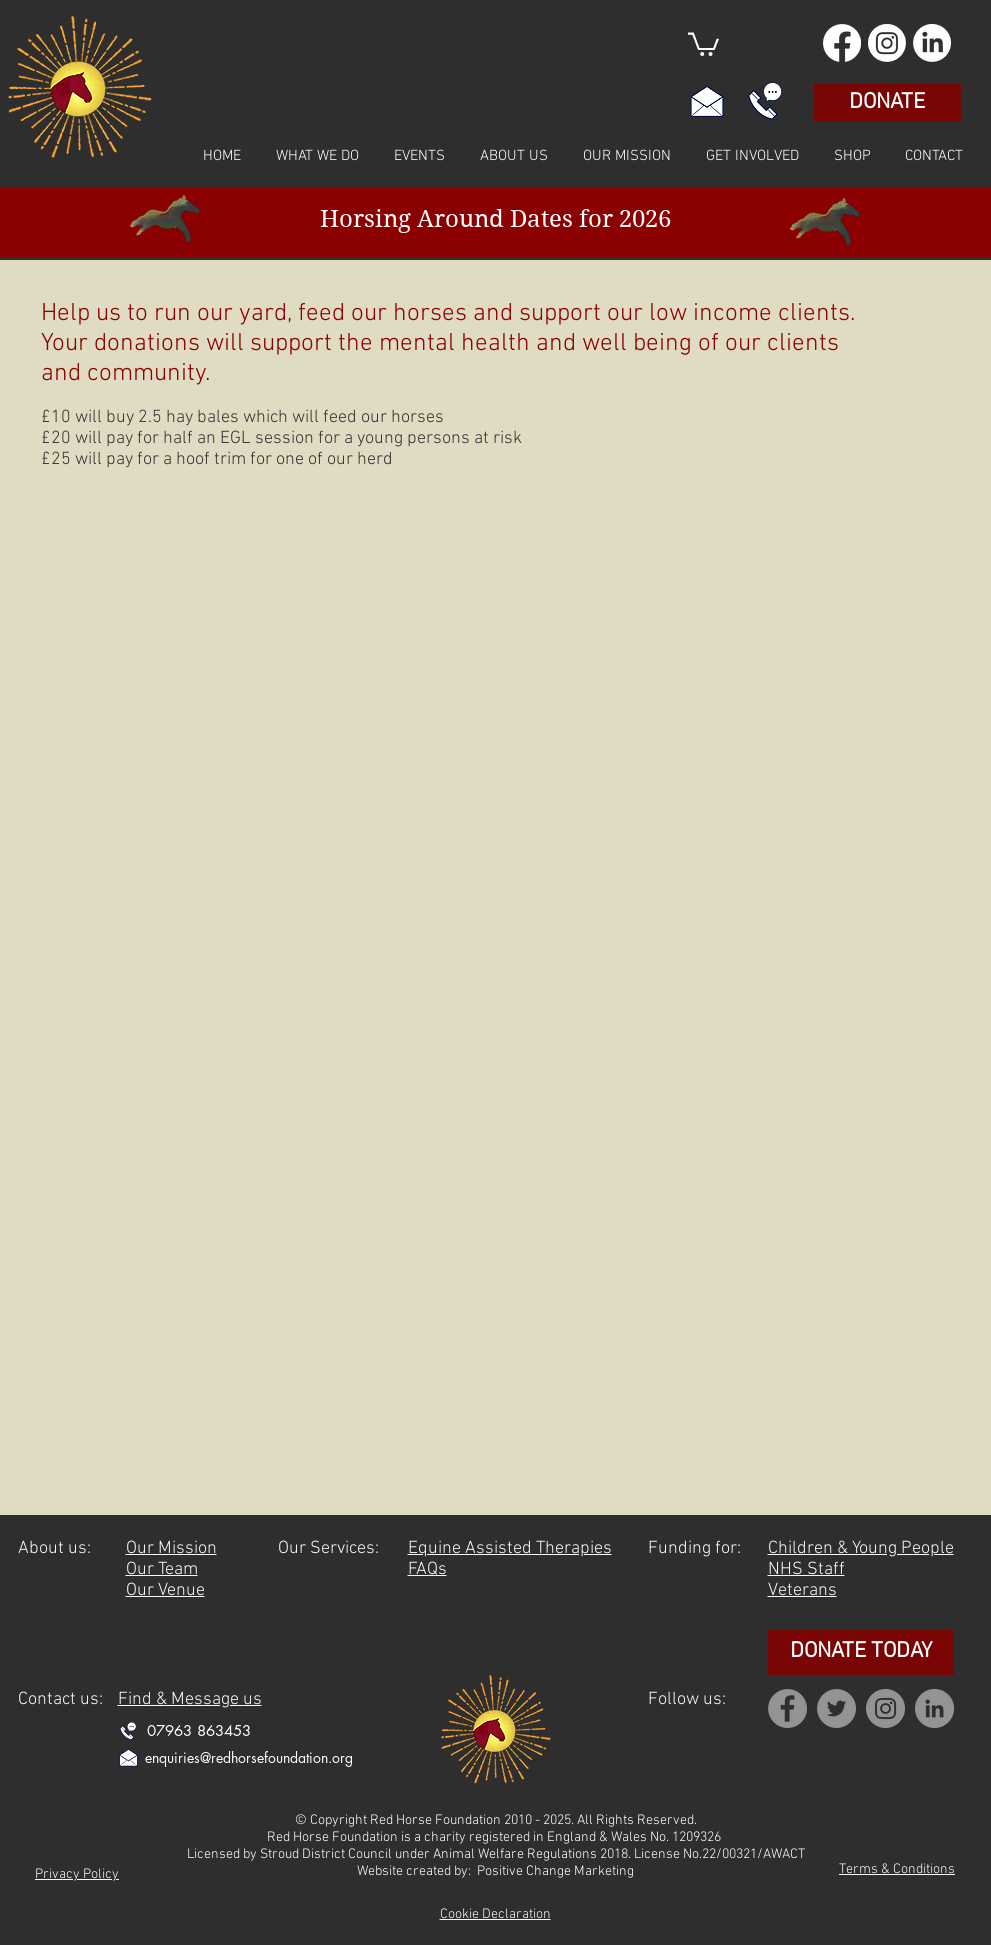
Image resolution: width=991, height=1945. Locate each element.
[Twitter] (836, 1708)
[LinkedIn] (932, 43)
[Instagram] (887, 43)
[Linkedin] (934, 1708)
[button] (703, 43)
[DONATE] (887, 103)
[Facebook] (842, 43)
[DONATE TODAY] (861, 1652)
